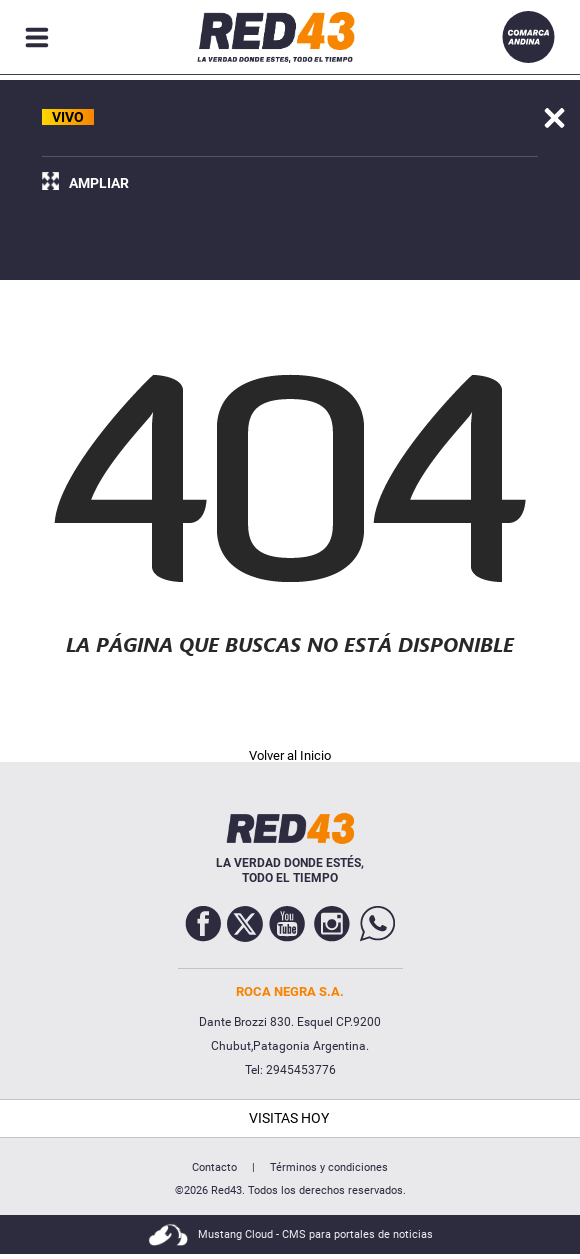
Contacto (214, 1167)
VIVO (68, 117)
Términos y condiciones (329, 1167)
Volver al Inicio (290, 755)
